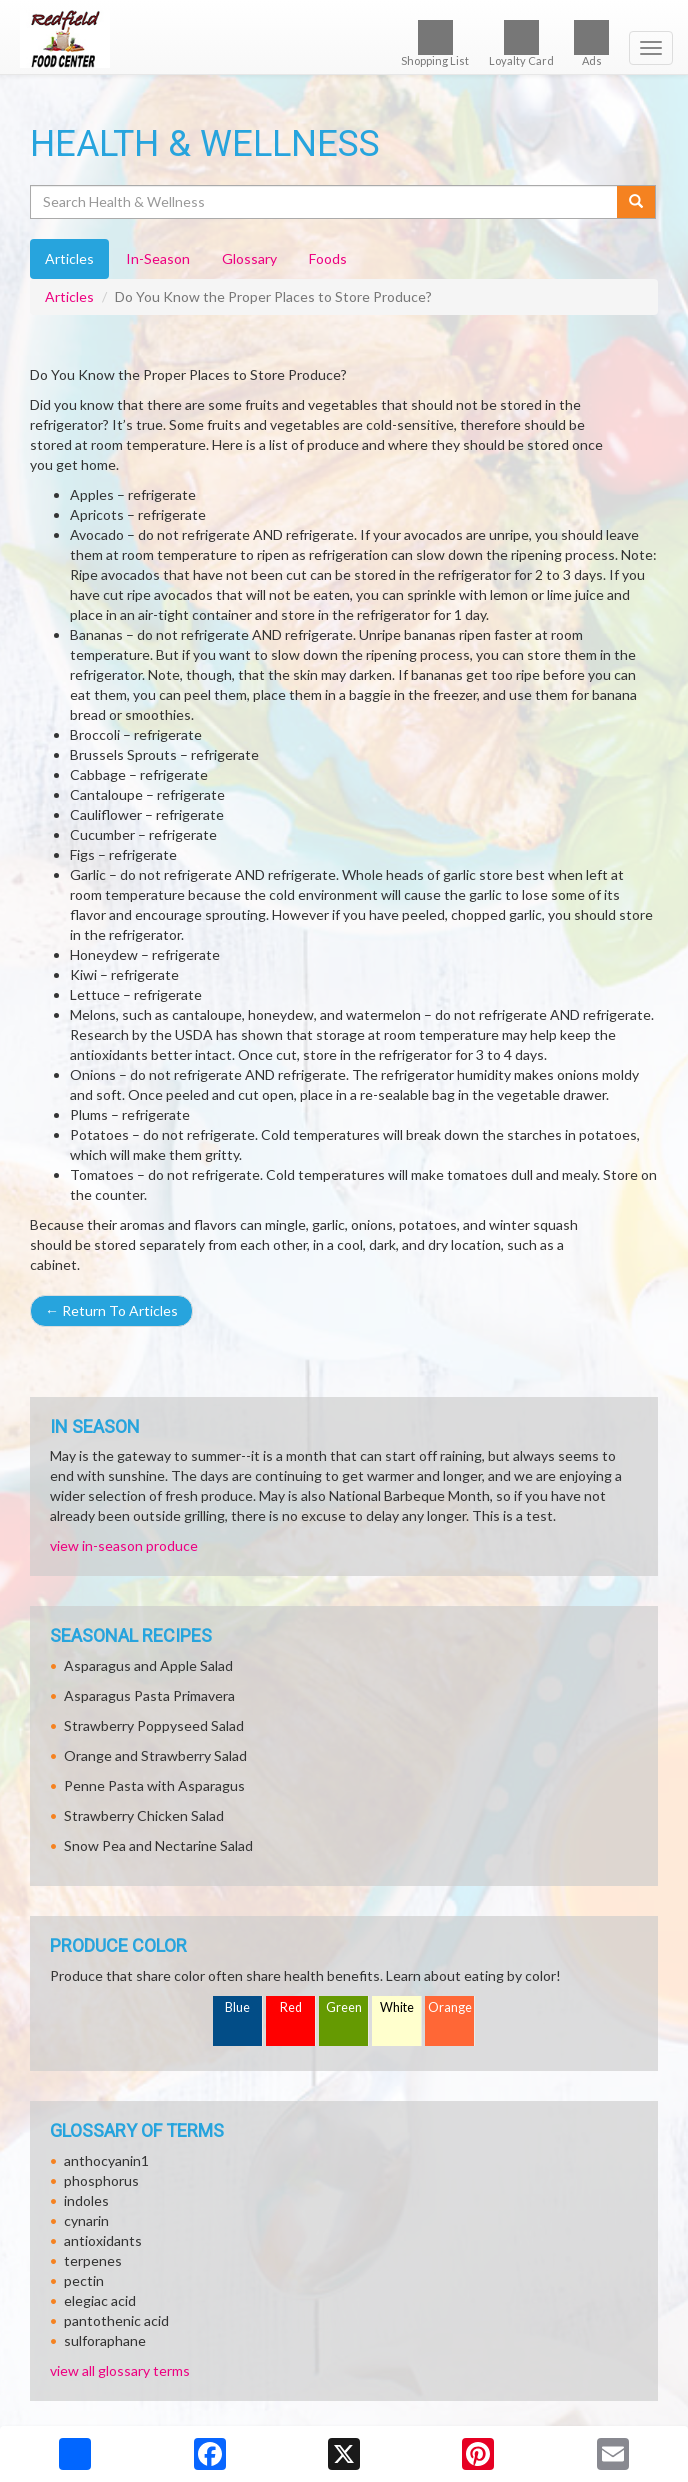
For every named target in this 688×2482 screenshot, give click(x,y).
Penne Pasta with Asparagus (154, 1785)
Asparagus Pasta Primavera (149, 1695)
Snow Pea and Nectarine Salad (158, 1845)
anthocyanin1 (106, 2160)
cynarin (86, 2220)
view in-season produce (124, 1545)
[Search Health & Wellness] (325, 202)
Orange (450, 2007)
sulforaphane (105, 2340)
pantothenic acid (116, 2320)
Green (344, 2007)
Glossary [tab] (249, 258)
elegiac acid (100, 2300)
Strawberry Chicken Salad (144, 1815)
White (397, 2007)
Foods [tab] (328, 258)
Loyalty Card (521, 43)
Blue (237, 2007)
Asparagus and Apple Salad (148, 1665)
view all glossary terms (120, 2370)
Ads (591, 43)
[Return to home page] (344, 39)
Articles (69, 296)
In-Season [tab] (158, 258)
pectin (84, 2280)
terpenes (93, 2260)
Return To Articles (111, 1310)
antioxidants (103, 2240)
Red (291, 2007)
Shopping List (435, 43)
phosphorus (101, 2180)
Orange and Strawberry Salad (155, 1755)
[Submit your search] (636, 202)
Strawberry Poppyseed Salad (154, 1725)
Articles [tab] (69, 258)
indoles (86, 2200)
